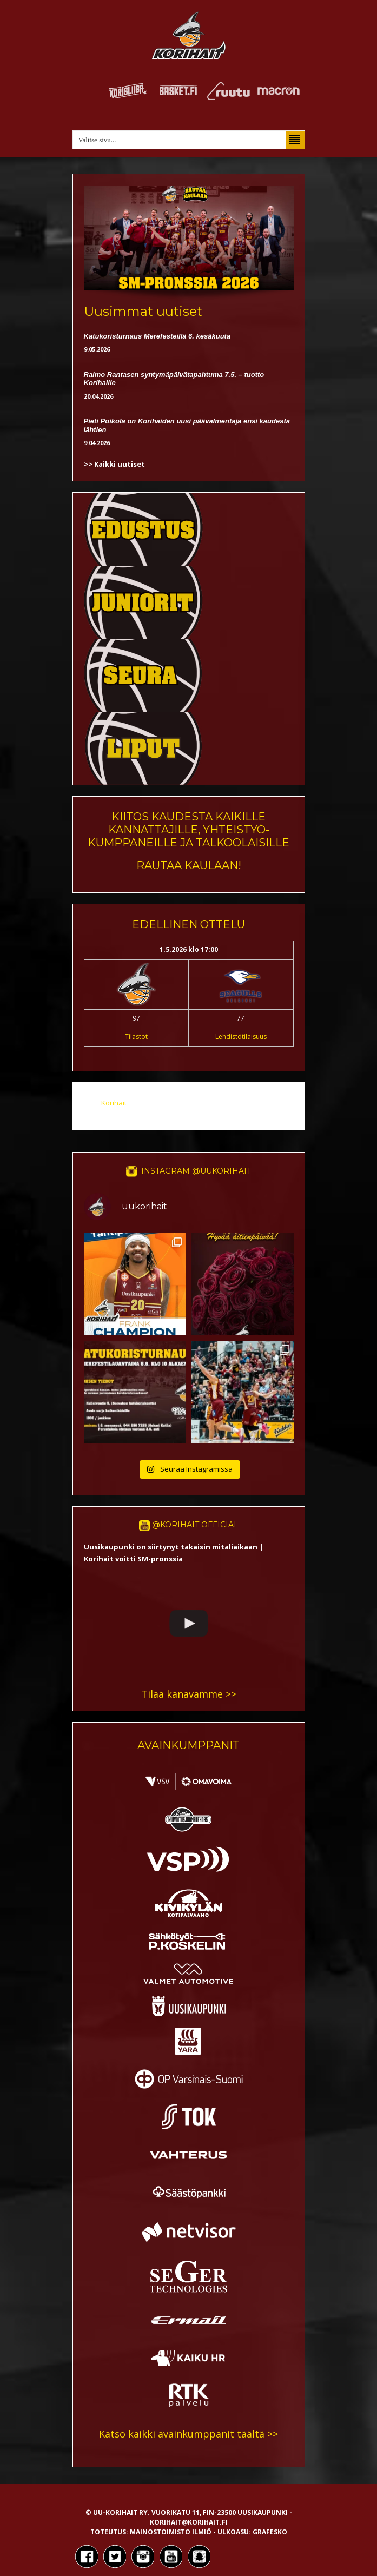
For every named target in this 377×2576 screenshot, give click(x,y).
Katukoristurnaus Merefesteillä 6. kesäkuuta (157, 336)
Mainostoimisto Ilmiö (170, 2532)
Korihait (114, 1103)
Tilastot (136, 1036)
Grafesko (270, 2532)
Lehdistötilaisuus (241, 1036)
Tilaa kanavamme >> (188, 1693)
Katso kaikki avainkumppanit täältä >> (188, 2433)
